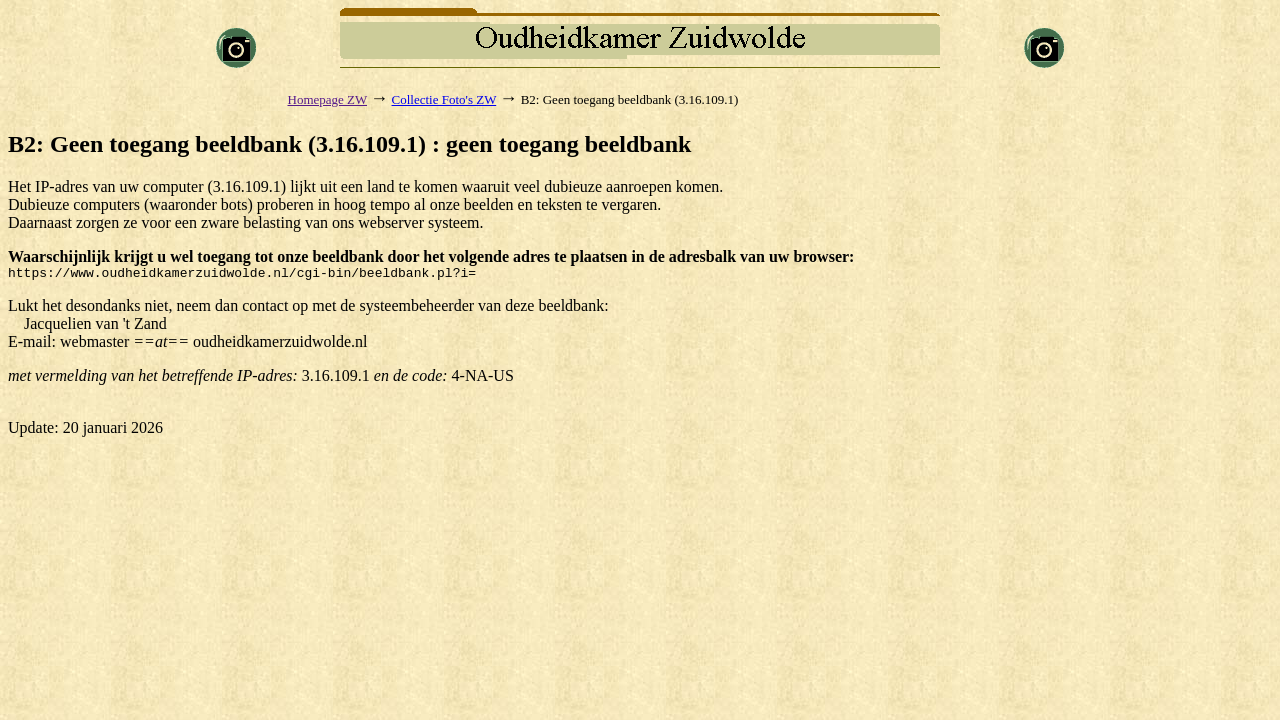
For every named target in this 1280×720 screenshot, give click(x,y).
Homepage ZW (328, 99)
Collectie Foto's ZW (444, 99)
